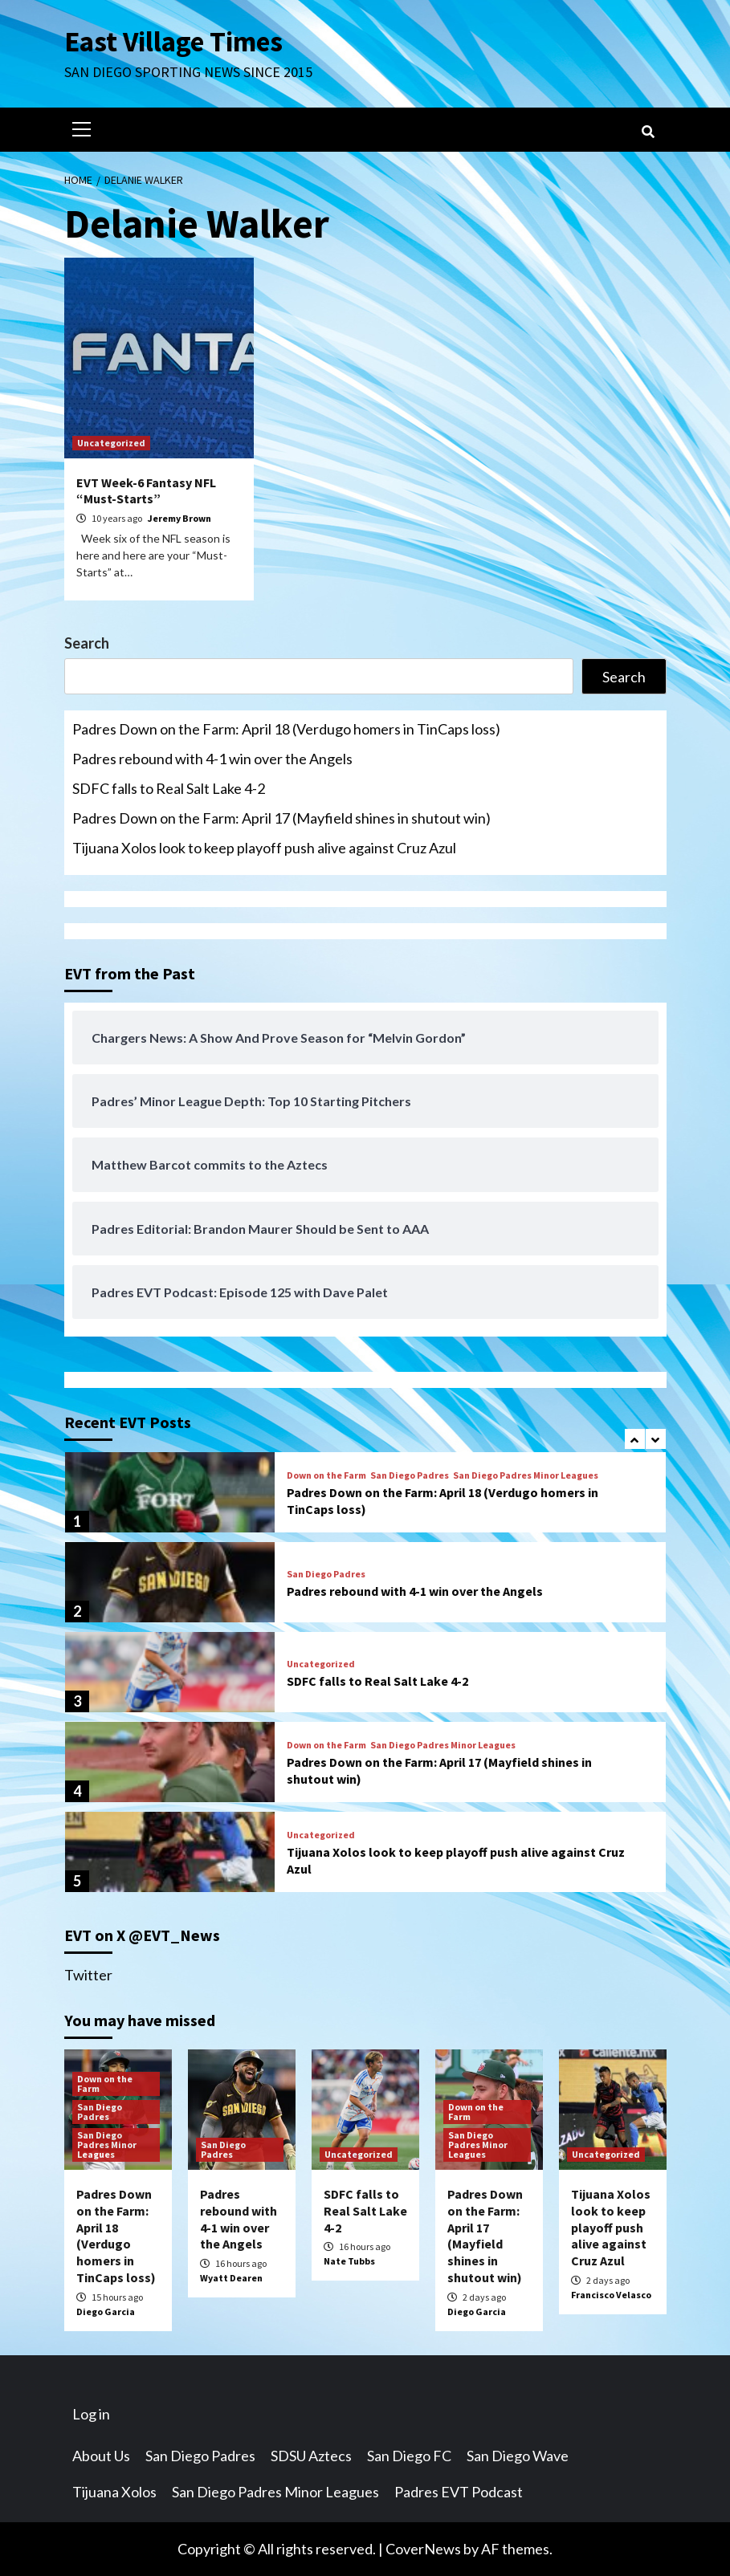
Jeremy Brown (179, 518)
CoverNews (423, 2549)
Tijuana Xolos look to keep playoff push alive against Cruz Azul (264, 848)
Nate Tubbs (349, 2261)
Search (86, 643)
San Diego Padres (409, 1475)
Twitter (88, 1975)
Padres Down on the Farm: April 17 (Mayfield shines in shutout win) (281, 818)
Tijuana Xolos (114, 2492)
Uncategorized (111, 443)
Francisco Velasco (611, 2295)
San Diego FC (409, 2455)
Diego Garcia (105, 2311)
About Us (101, 2455)
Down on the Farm (326, 1475)
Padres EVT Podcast (458, 2492)
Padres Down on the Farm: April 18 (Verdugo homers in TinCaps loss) (286, 729)
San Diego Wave (518, 2455)
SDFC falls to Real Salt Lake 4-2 (168, 788)
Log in (91, 2414)
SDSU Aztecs (311, 2455)
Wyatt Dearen (231, 2278)
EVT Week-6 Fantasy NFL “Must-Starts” (146, 490)
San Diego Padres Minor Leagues (525, 1475)
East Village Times (173, 41)
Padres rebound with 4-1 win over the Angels (212, 758)
